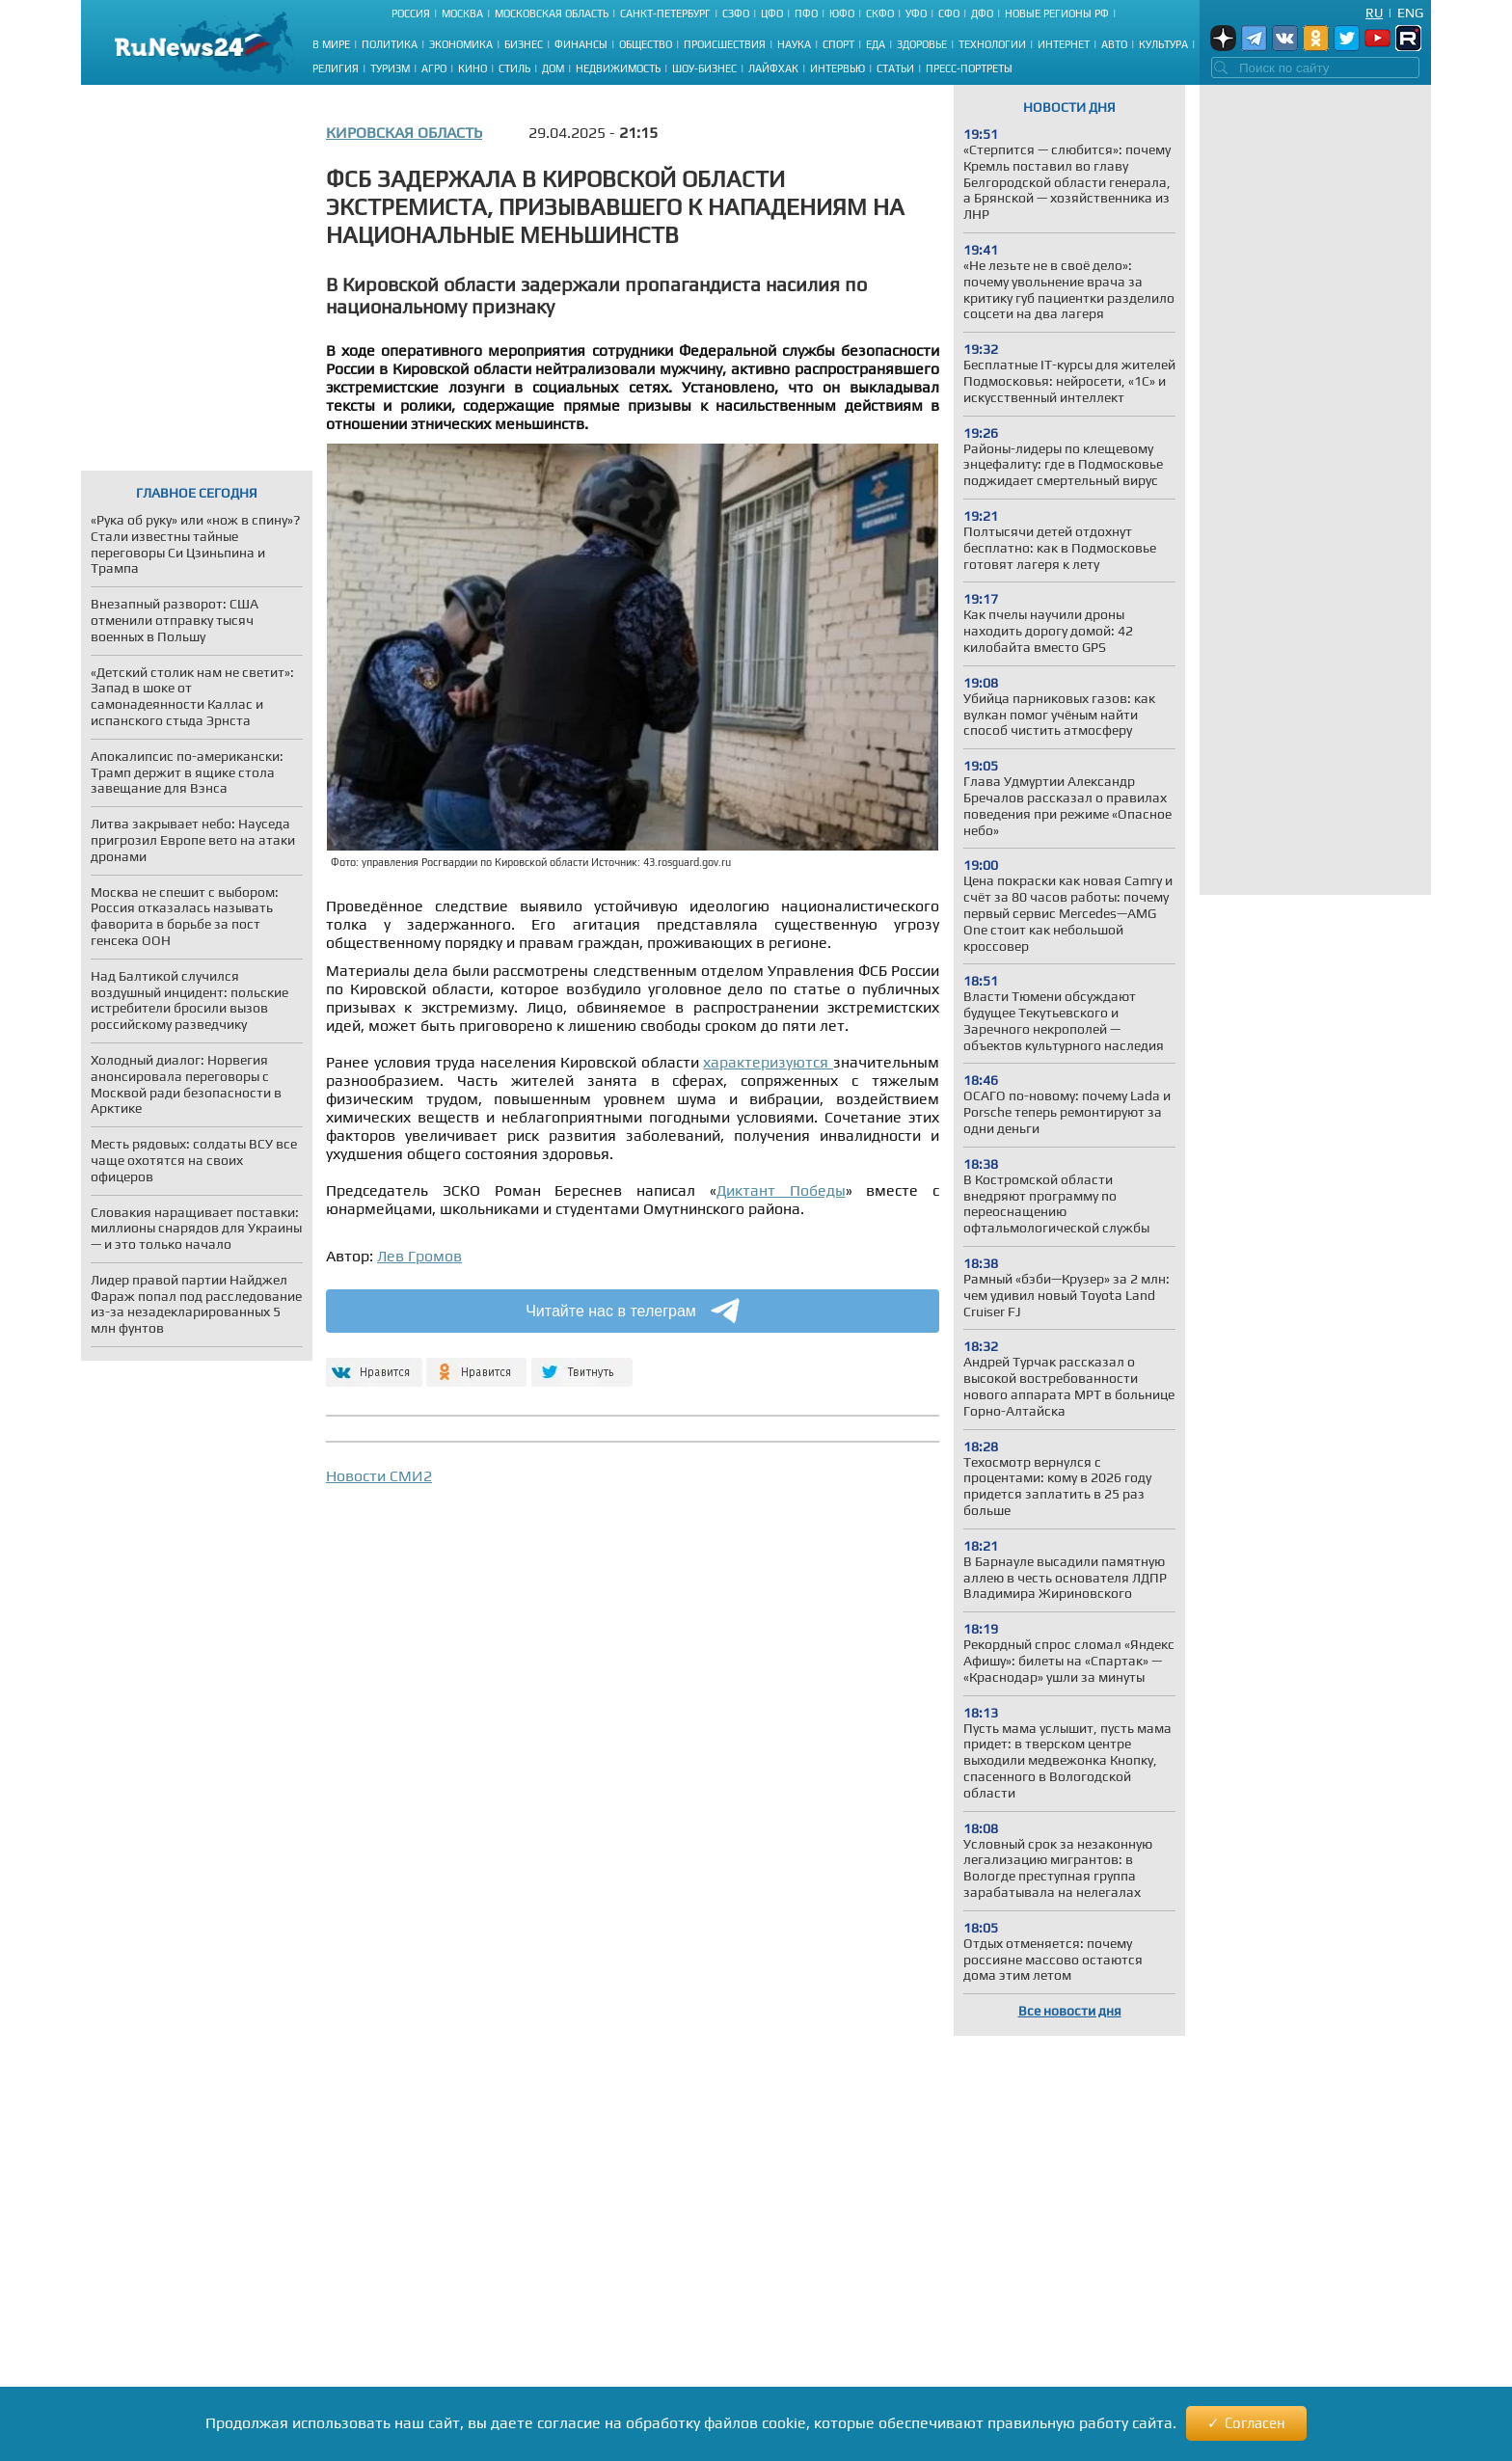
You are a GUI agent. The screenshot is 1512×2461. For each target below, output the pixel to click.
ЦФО (772, 13)
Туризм (390, 68)
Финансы (581, 44)
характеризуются (768, 1062)
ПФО (806, 13)
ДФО (982, 13)
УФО (916, 13)
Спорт (838, 44)
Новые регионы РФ (1057, 13)
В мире (331, 44)
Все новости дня (1069, 2010)
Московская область (551, 13)
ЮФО (841, 13)
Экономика (461, 44)
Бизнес (523, 44)
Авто (1114, 44)
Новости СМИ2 (379, 1476)
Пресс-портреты (969, 68)
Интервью (837, 68)
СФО (948, 13)
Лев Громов (419, 1256)
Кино (472, 68)
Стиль (514, 68)
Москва (462, 13)
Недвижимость (618, 68)
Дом (553, 68)
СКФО (880, 13)
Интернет (1064, 44)
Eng (1410, 12)
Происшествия (725, 44)
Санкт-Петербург (665, 13)
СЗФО (735, 13)
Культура (1163, 44)
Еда (875, 44)
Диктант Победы (781, 1190)
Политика (390, 44)
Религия (335, 68)
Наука (794, 44)
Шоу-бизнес (704, 68)
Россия (411, 13)
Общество (645, 44)
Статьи (895, 68)
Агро (433, 68)
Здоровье (922, 44)
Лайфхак (773, 68)
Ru (1374, 12)
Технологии (992, 44)
